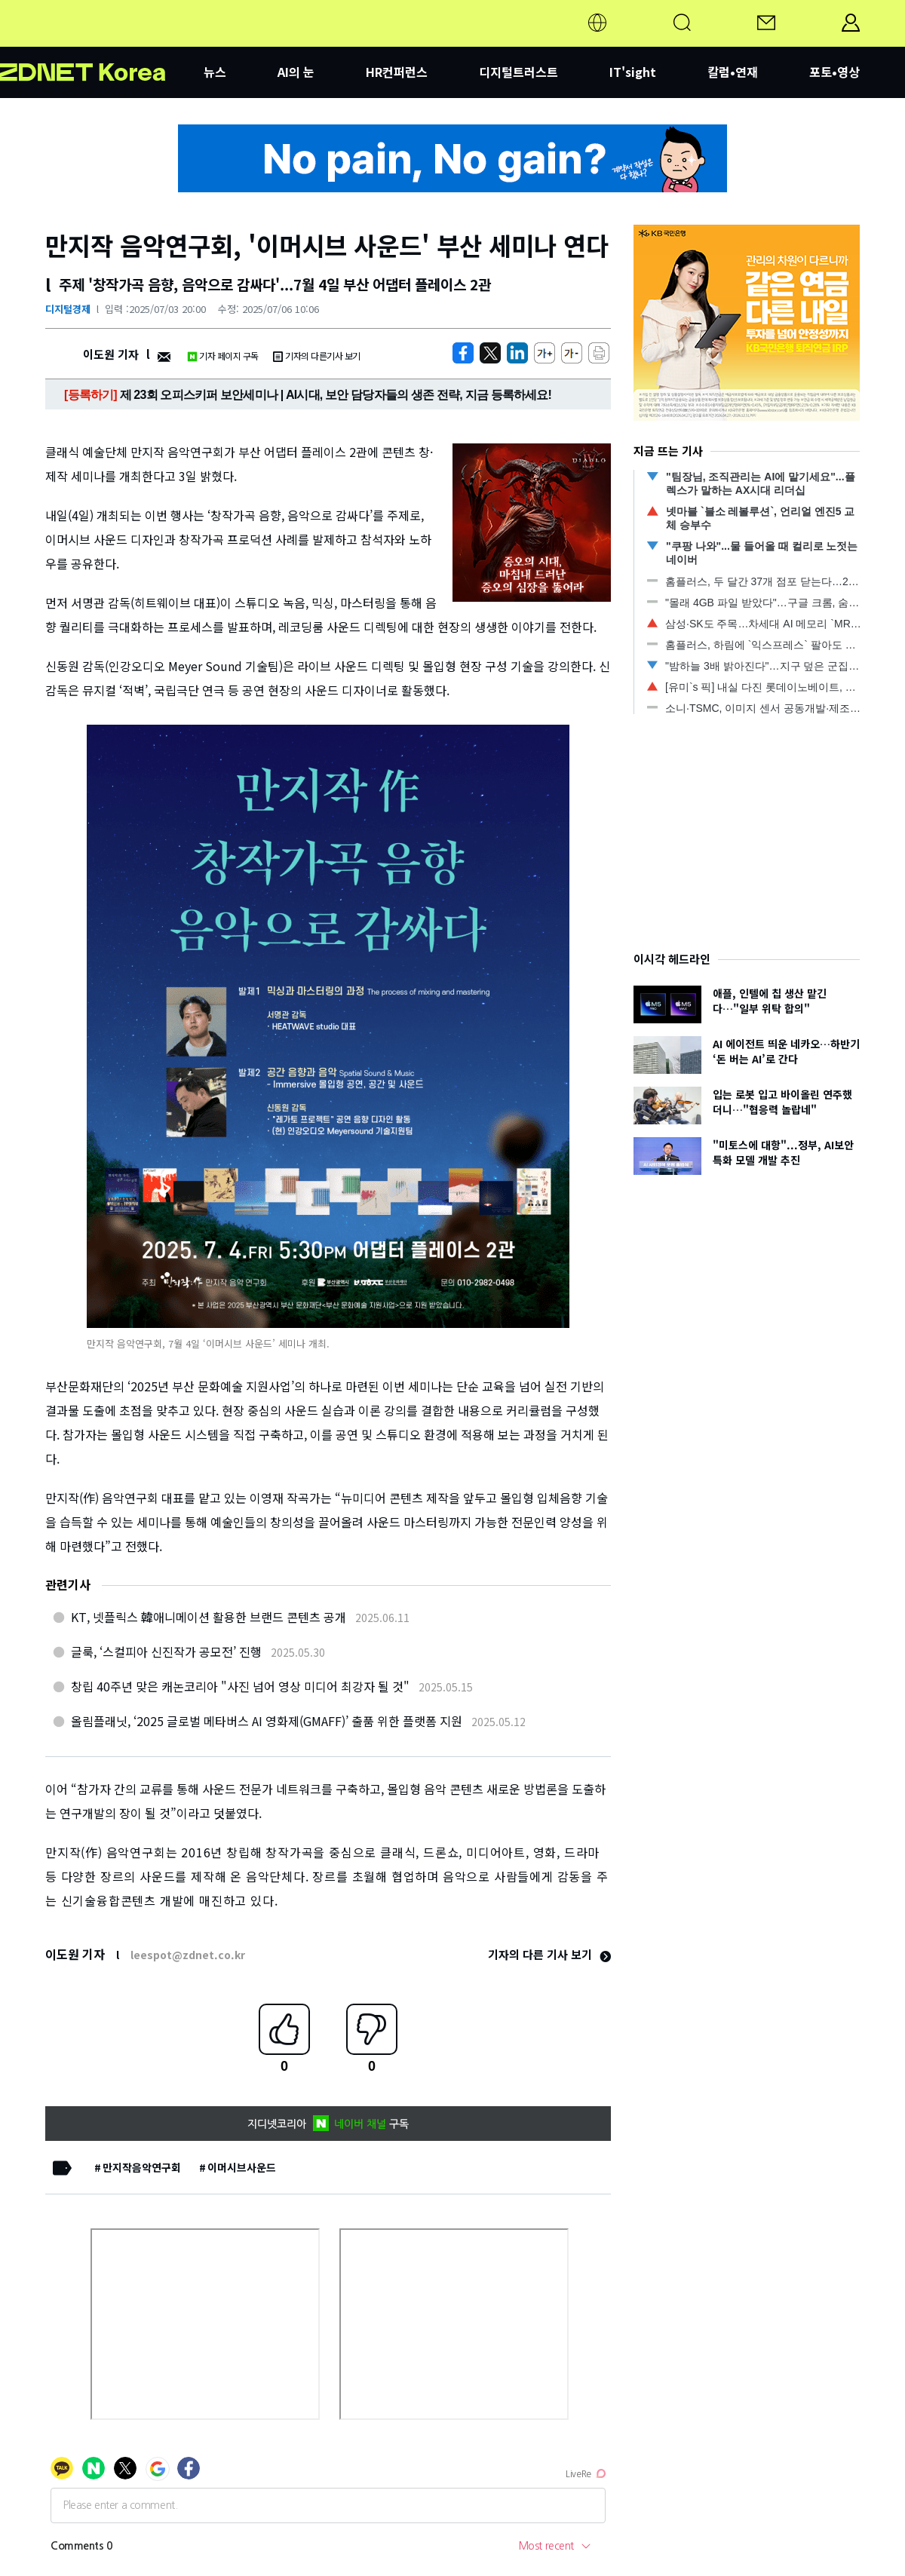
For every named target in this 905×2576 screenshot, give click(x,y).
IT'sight (632, 72)
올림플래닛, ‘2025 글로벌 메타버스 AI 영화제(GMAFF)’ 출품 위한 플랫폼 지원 (266, 1721)
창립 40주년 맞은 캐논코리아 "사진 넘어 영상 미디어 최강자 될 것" (240, 1686)
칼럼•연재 (732, 72)
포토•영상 (834, 72)
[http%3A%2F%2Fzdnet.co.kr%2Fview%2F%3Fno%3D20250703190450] (517, 352)
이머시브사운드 (241, 2167)
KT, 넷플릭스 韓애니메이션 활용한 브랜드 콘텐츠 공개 (208, 1617)
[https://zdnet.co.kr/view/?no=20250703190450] (463, 352)
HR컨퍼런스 (397, 72)
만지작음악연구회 (142, 2167)
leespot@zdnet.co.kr (187, 1954)
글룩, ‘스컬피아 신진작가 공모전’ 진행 (166, 1651)
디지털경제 (67, 309)
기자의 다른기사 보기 (316, 355)
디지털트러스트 (518, 72)
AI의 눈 (296, 72)
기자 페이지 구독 (223, 355)
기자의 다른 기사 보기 (549, 1954)
